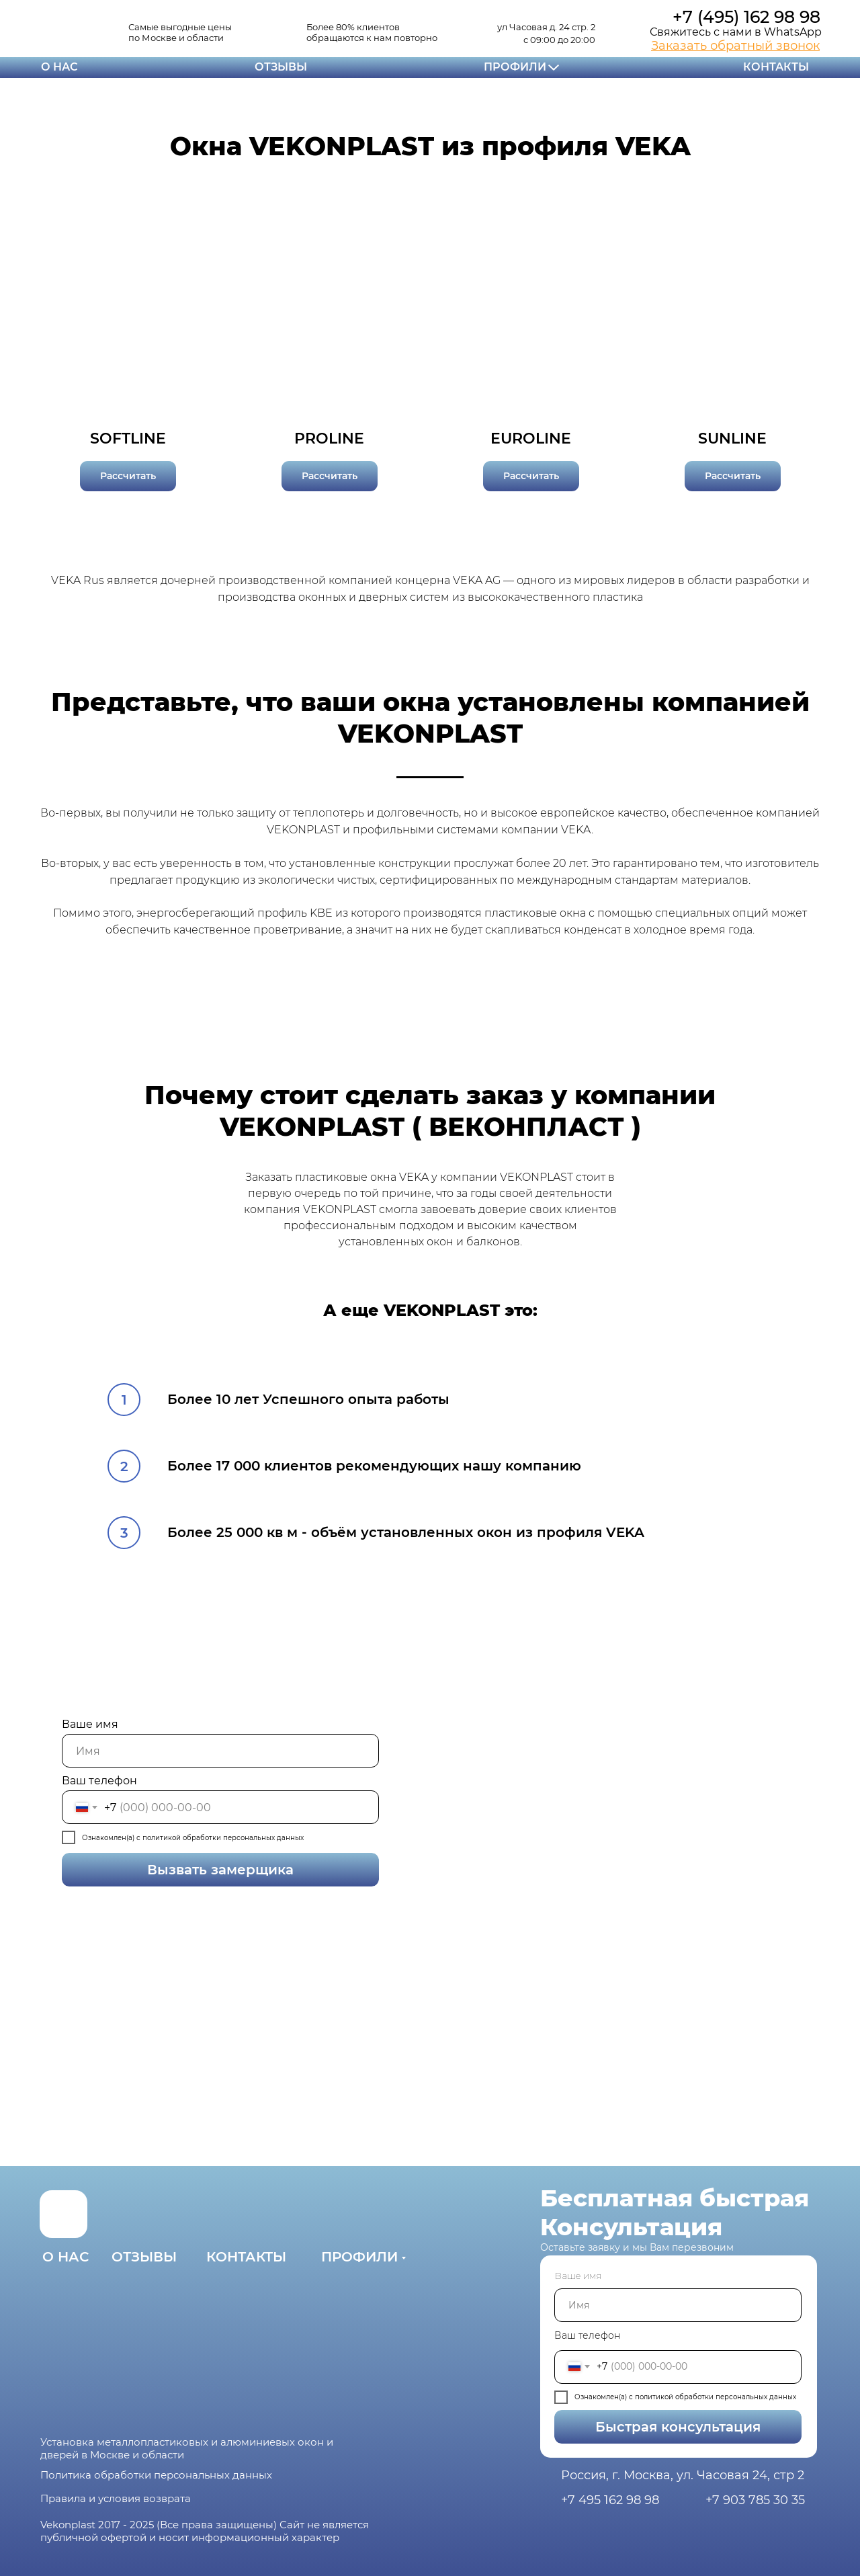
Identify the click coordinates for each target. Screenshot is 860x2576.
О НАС (59, 66)
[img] (57, 31)
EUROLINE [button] (530, 438)
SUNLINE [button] (732, 438)
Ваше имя (90, 1724)
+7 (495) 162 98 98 (746, 17)
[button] (735, 45)
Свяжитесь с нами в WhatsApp (736, 32)
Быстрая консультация (657, 2427)
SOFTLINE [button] (128, 438)
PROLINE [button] (329, 438)
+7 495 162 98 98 (610, 2500)
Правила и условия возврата (115, 2498)
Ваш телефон (99, 1780)
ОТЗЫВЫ (281, 66)
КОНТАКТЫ (776, 66)
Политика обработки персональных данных (156, 2474)
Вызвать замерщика (178, 1869)
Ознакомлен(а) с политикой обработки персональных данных (685, 2397)
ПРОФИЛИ (515, 66)
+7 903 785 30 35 (755, 2500)
